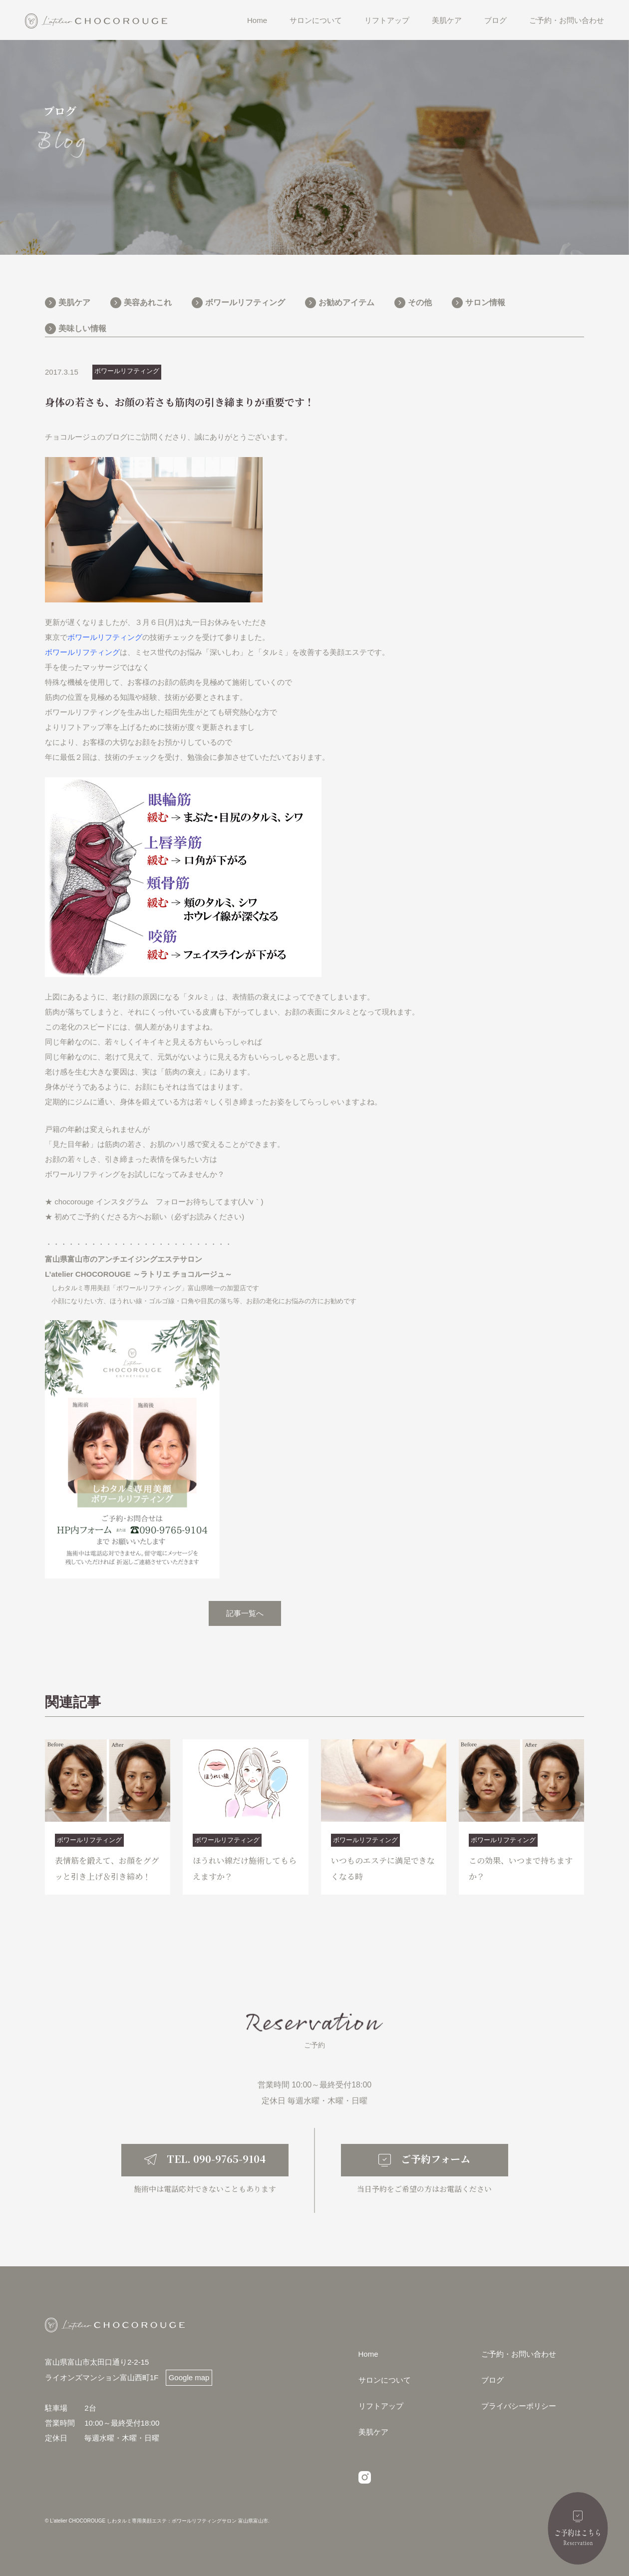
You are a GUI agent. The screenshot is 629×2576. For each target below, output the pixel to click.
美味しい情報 (82, 328)
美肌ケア (447, 20)
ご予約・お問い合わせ (566, 20)
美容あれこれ (148, 302)
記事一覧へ (245, 1613)
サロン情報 (485, 302)
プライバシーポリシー (518, 2528)
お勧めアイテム (346, 302)
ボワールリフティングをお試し (97, 1174)
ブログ (495, 20)
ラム (140, 1201)
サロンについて (316, 20)
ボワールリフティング (245, 302)
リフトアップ (386, 20)
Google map (189, 2499)
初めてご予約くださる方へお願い (110, 1216)
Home (257, 20)
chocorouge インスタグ (93, 1201)
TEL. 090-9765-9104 (216, 2280)
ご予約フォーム (435, 2280)
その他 (420, 302)
